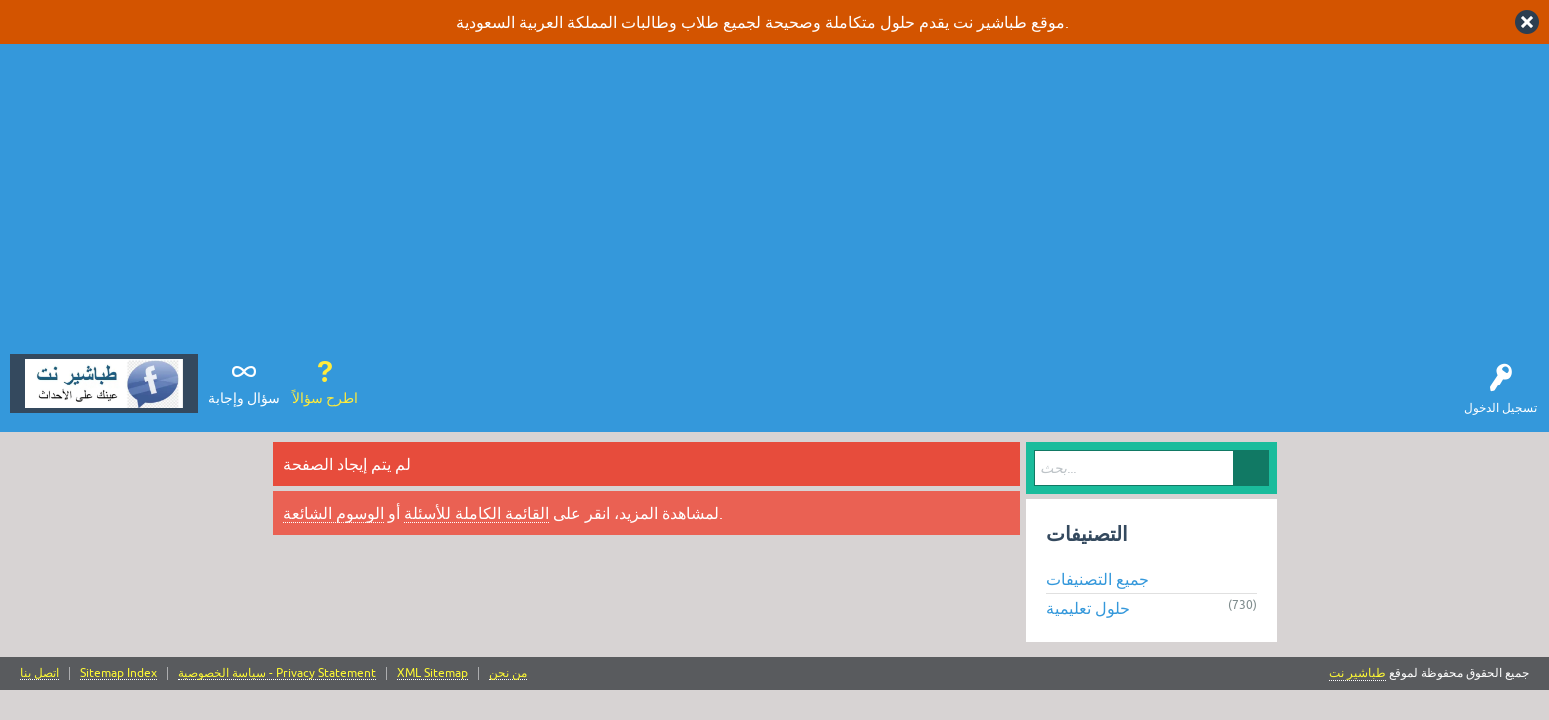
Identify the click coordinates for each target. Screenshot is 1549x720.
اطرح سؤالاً (325, 398)
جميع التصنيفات (1097, 579)
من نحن (508, 673)
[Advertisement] (775, 204)
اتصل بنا (39, 673)
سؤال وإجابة (244, 398)
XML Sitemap (432, 673)
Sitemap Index (118, 673)
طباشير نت (1357, 673)
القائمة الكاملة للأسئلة (476, 513)
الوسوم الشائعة (333, 513)
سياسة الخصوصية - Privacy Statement (277, 673)
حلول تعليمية (1088, 608)
